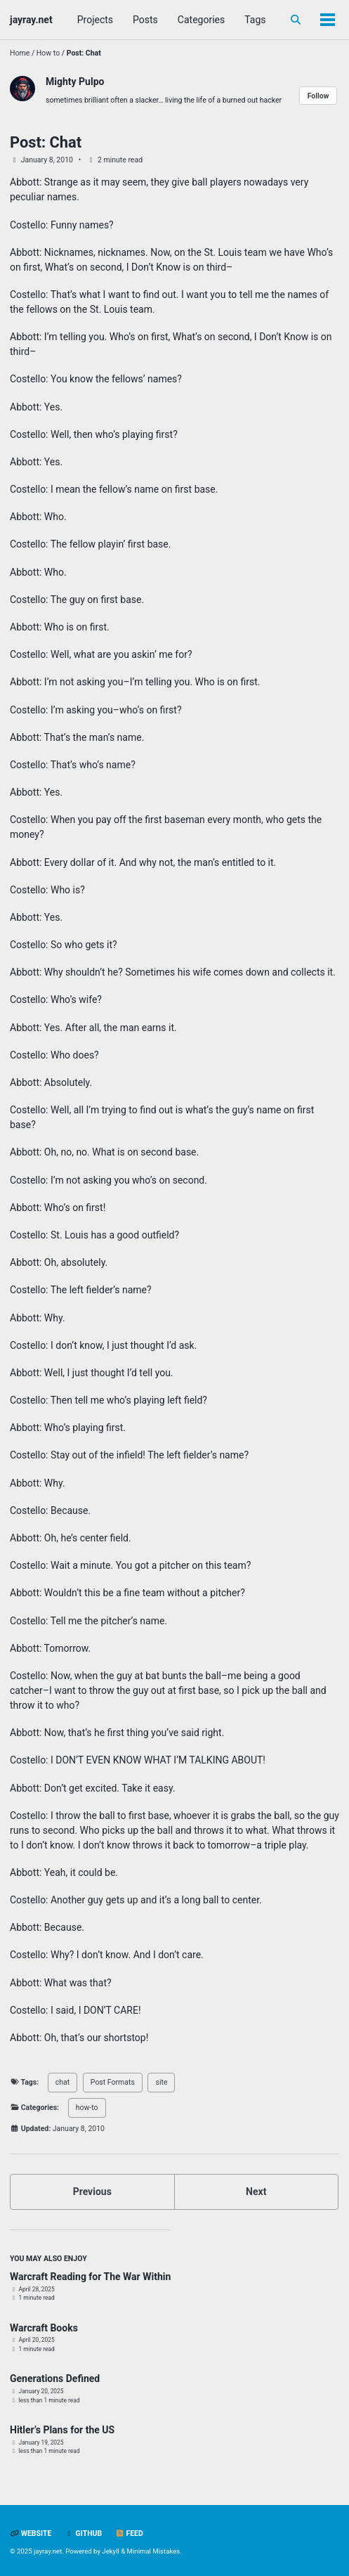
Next (256, 2191)
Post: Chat (45, 142)
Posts (145, 19)
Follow (318, 96)
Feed (129, 2533)
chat (62, 2082)
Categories (201, 19)
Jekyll (110, 2551)
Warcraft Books (44, 2328)
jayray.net (31, 19)
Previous (92, 2191)
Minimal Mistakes (153, 2551)
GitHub (83, 2533)
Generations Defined (55, 2378)
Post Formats (113, 2082)
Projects (95, 19)
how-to (87, 2107)
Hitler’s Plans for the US (62, 2429)
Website (30, 2533)
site (161, 2082)
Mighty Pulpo (75, 81)
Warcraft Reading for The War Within (90, 2276)
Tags (254, 19)
